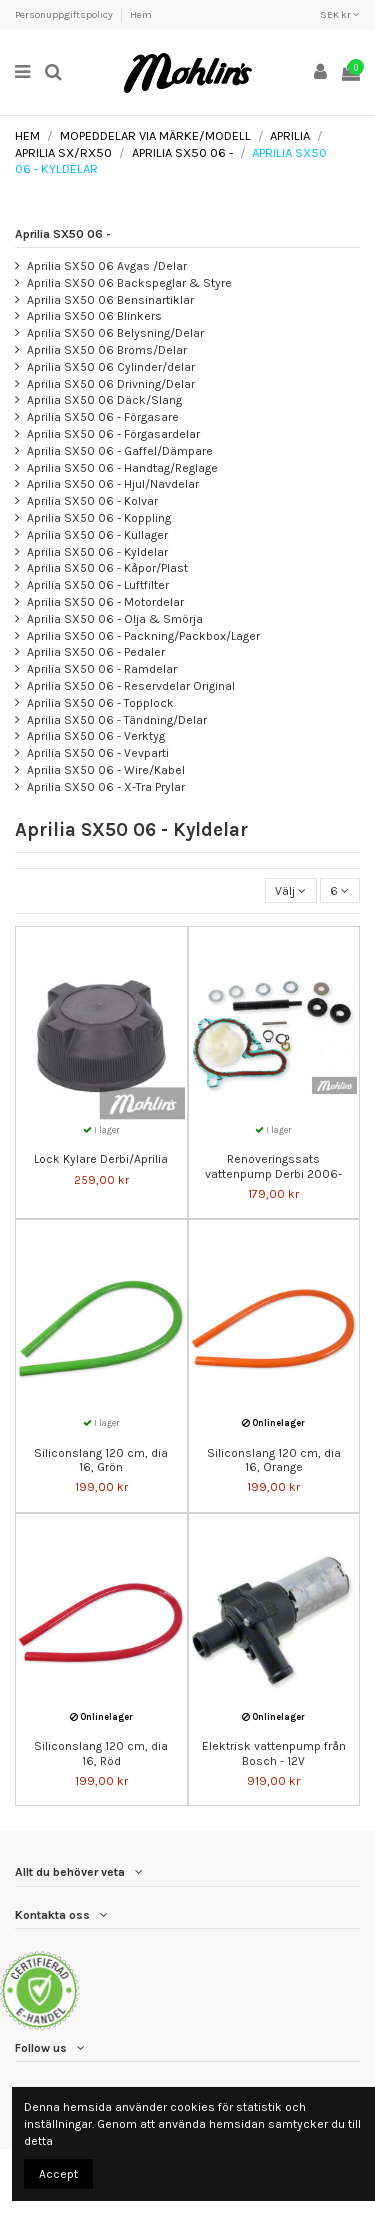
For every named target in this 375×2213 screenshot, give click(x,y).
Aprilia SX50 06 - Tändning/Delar (117, 720)
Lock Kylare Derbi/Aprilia (101, 1159)
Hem (141, 15)
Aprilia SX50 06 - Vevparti (98, 753)
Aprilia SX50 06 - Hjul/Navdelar (113, 484)
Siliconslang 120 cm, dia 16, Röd (101, 1753)
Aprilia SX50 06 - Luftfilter (98, 585)
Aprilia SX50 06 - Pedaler (96, 652)
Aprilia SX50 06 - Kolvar (92, 501)
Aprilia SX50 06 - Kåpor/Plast (107, 568)
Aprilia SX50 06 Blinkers (94, 316)
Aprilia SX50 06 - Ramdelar (102, 669)
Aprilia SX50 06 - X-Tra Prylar (106, 787)
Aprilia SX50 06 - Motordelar (105, 602)
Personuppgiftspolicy (65, 15)
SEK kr (340, 15)
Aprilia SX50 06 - (63, 234)
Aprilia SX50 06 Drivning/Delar (111, 384)
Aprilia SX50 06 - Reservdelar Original (131, 686)
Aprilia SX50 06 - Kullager (97, 535)
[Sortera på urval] (291, 890)
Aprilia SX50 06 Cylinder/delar (111, 367)
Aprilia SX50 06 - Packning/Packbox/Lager (143, 636)
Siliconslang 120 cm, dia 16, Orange (274, 1460)
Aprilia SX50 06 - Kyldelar (97, 552)
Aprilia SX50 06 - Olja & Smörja (115, 619)
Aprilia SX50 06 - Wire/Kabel (106, 770)
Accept (58, 2174)
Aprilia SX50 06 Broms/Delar (107, 350)
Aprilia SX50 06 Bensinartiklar (110, 300)
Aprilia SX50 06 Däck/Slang (104, 400)
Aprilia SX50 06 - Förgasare (103, 417)
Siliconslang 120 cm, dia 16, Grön (101, 1460)
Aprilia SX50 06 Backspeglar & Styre (129, 283)
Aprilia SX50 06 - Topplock (100, 703)
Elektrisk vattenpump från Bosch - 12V (274, 1753)
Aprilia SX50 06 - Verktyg (96, 736)
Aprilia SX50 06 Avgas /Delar (107, 266)
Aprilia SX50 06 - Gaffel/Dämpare (120, 451)
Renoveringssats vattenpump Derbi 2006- (273, 1166)
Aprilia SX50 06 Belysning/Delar (115, 333)
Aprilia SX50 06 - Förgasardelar (113, 434)
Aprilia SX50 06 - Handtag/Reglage (122, 468)
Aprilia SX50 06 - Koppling (99, 518)
